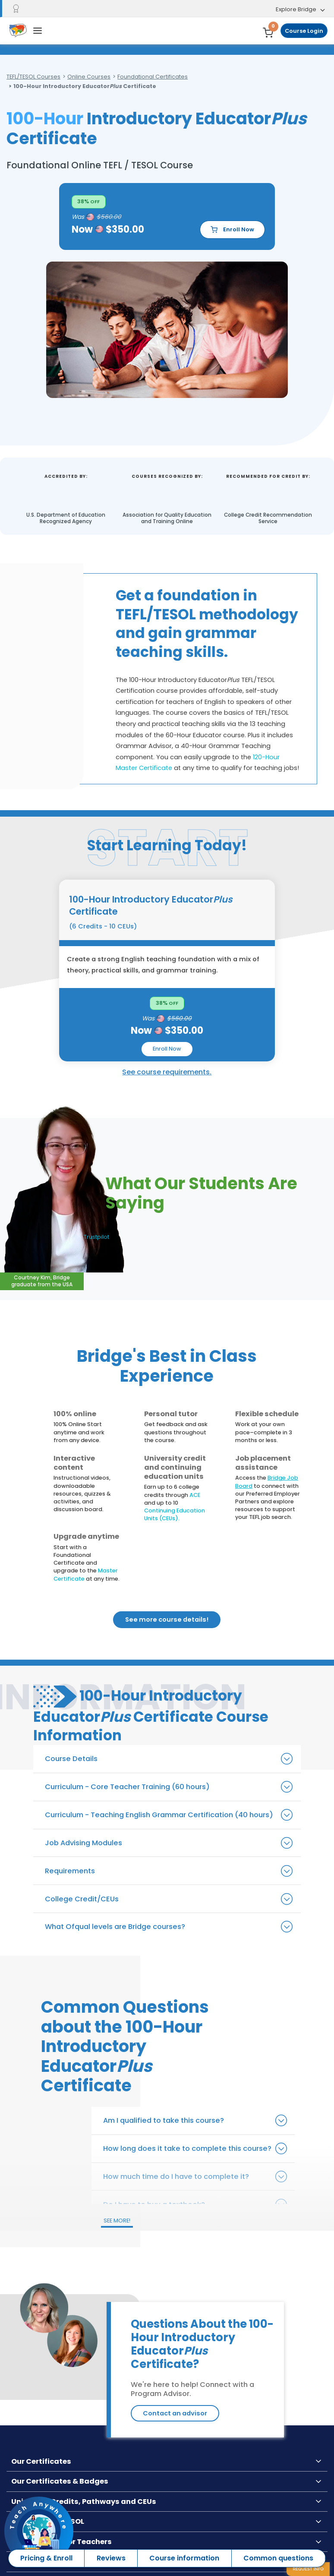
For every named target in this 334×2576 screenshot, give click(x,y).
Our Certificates (41, 2461)
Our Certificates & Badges (59, 2481)
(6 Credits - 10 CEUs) (103, 926)
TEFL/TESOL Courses (33, 76)
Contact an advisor (175, 2413)
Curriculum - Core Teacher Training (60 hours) (127, 1787)
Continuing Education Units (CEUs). (174, 1514)
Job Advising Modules (83, 1843)
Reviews (111, 2558)
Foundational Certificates (152, 76)
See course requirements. (166, 1072)
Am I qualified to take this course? (163, 2120)
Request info (308, 2569)
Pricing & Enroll (46, 2558)
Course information (184, 2558)
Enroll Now (232, 229)
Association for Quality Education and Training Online (167, 518)
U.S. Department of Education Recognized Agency (65, 518)
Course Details (71, 1759)
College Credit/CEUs (82, 1899)
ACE (194, 1495)
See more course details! (166, 1619)
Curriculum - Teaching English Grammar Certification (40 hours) (159, 1815)
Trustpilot (96, 1237)
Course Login (304, 31)
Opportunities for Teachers (61, 2542)
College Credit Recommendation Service (268, 518)
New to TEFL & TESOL (47, 2521)
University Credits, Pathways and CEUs (83, 2502)
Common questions (278, 2558)
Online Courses (88, 76)
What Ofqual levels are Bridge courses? (115, 1927)
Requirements (70, 1871)
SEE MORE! (117, 2220)
